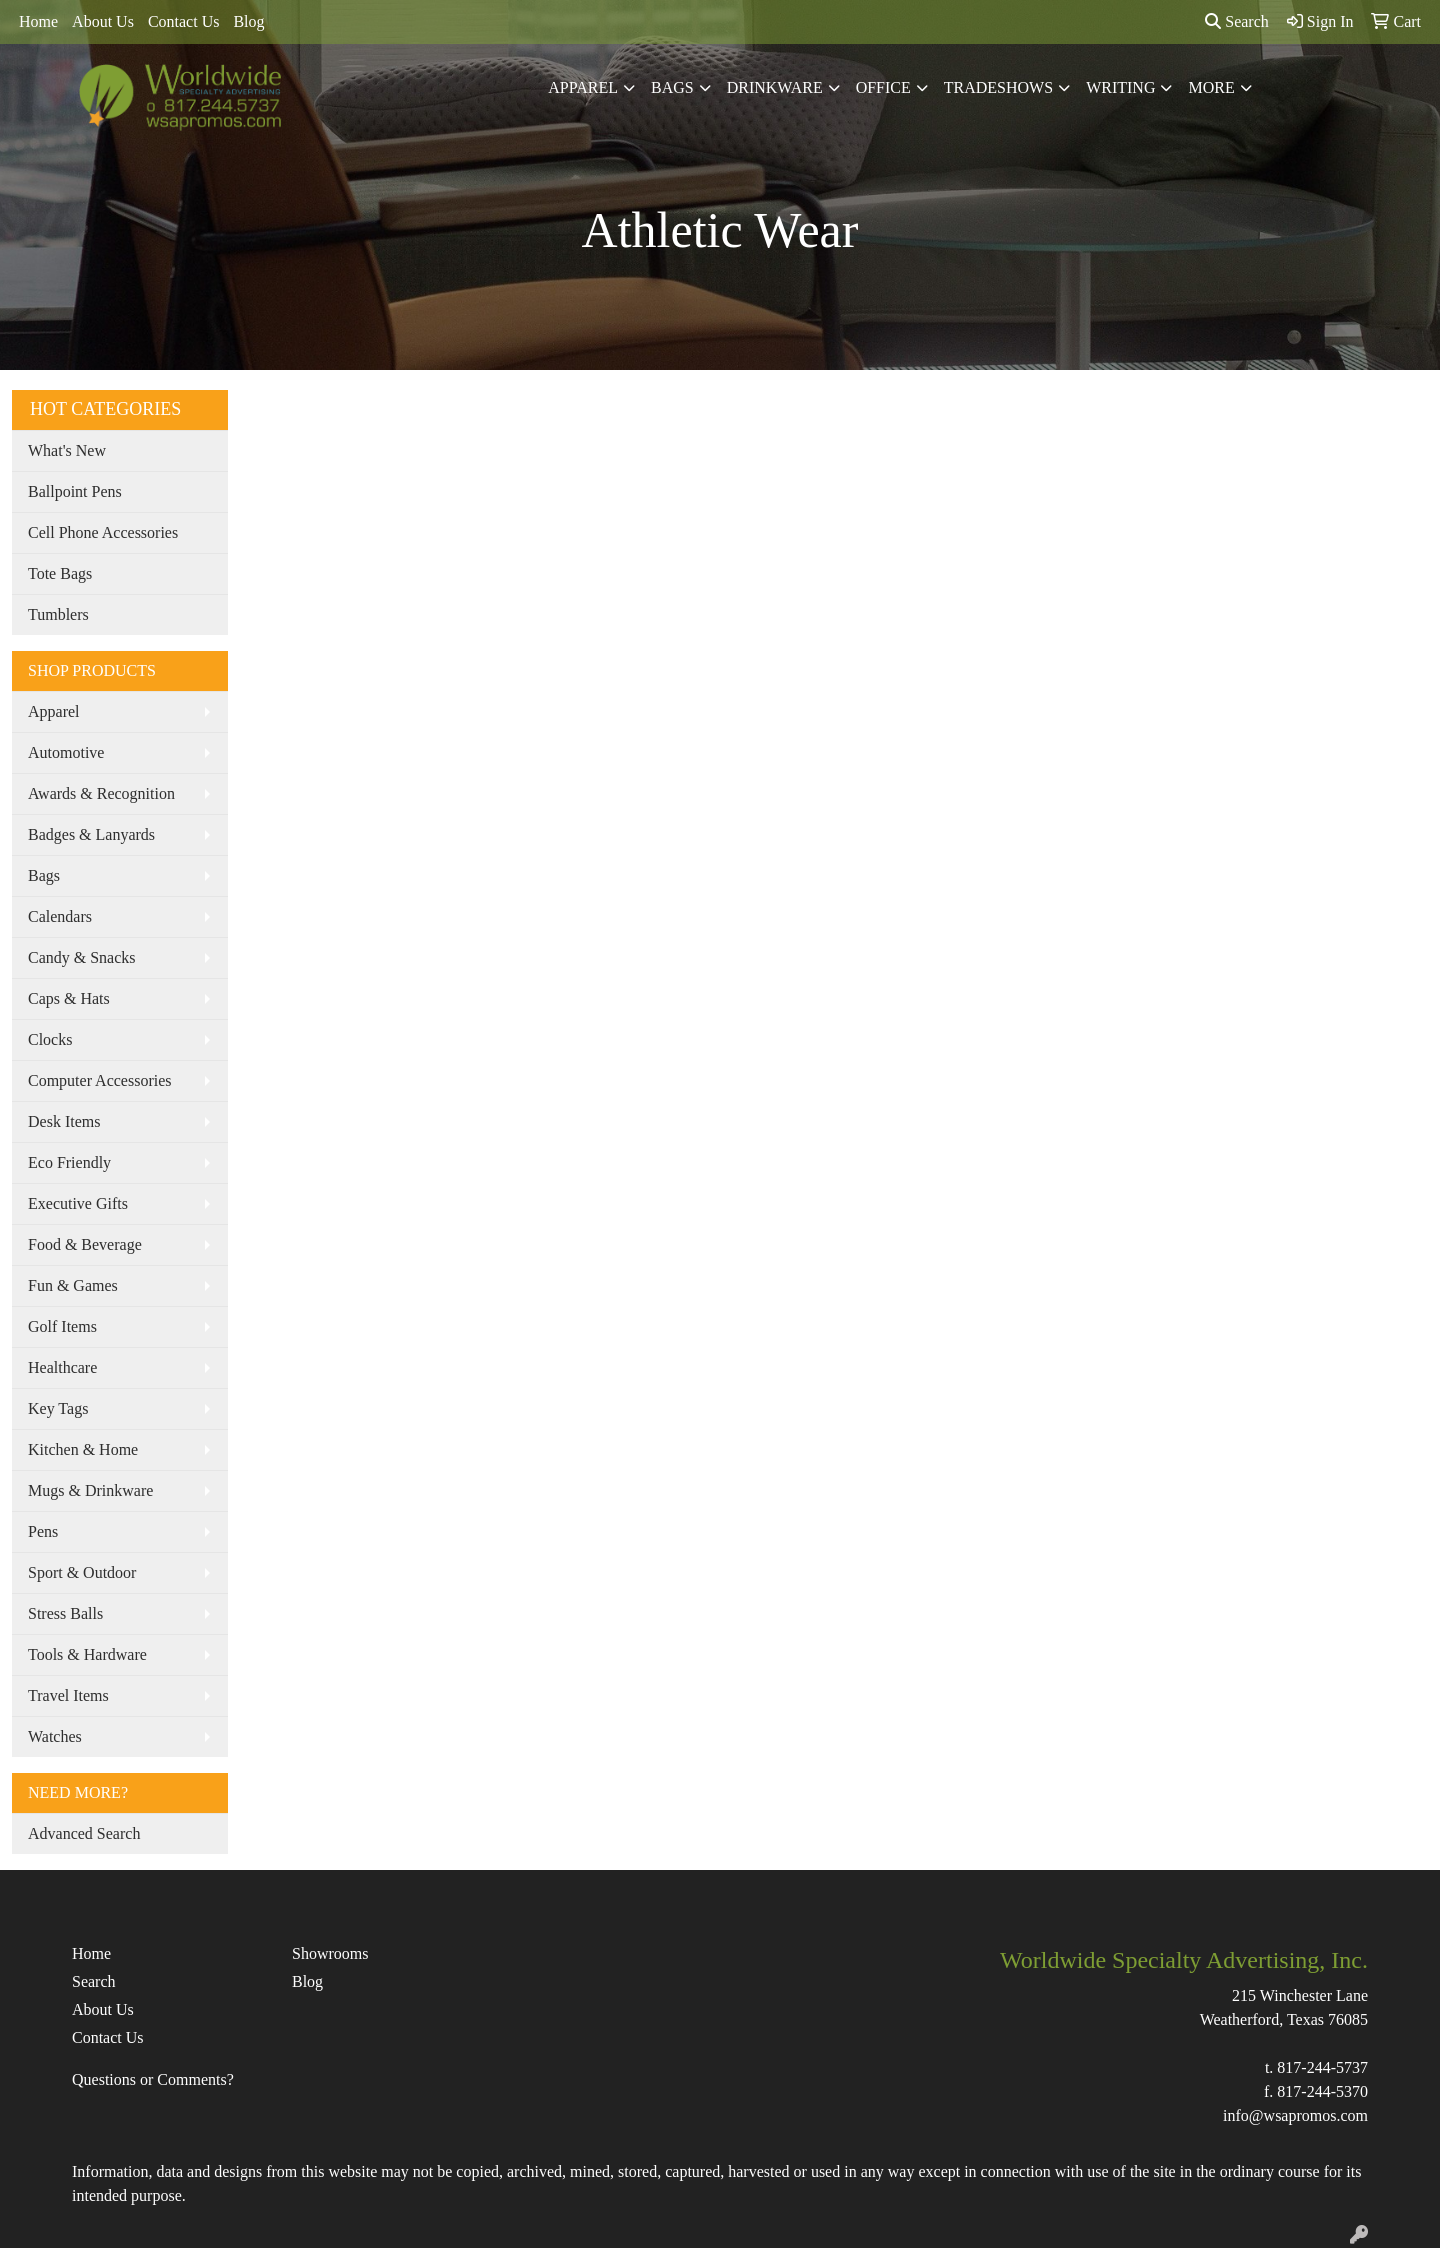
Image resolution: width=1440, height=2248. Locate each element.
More (1211, 87)
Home (38, 21)
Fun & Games (73, 1285)
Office (883, 87)
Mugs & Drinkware (90, 1490)
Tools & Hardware (87, 1654)
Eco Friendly (69, 1162)
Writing (1120, 87)
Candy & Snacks (82, 957)
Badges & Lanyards (91, 834)
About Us (103, 21)
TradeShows (998, 87)
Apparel (583, 87)
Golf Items (62, 1326)
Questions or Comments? (153, 2079)
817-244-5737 (1322, 2067)
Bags (672, 87)
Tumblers (58, 614)
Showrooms (330, 1953)
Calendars (60, 916)
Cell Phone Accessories (103, 532)
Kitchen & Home (83, 1449)
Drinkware (775, 87)
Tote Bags (60, 573)
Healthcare (62, 1367)
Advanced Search (84, 1833)
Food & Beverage (85, 1244)
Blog (248, 21)
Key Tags (58, 1408)
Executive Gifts (78, 1203)
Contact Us (184, 21)
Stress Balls (65, 1613)
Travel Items (68, 1695)
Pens (43, 1531)
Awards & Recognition (101, 793)
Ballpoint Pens (75, 491)
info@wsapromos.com (1295, 2115)
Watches (55, 1736)
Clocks (50, 1039)
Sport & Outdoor (82, 1572)
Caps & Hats (69, 998)
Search (1237, 21)
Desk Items (64, 1121)
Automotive (66, 752)
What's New (67, 450)
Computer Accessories (100, 1080)
